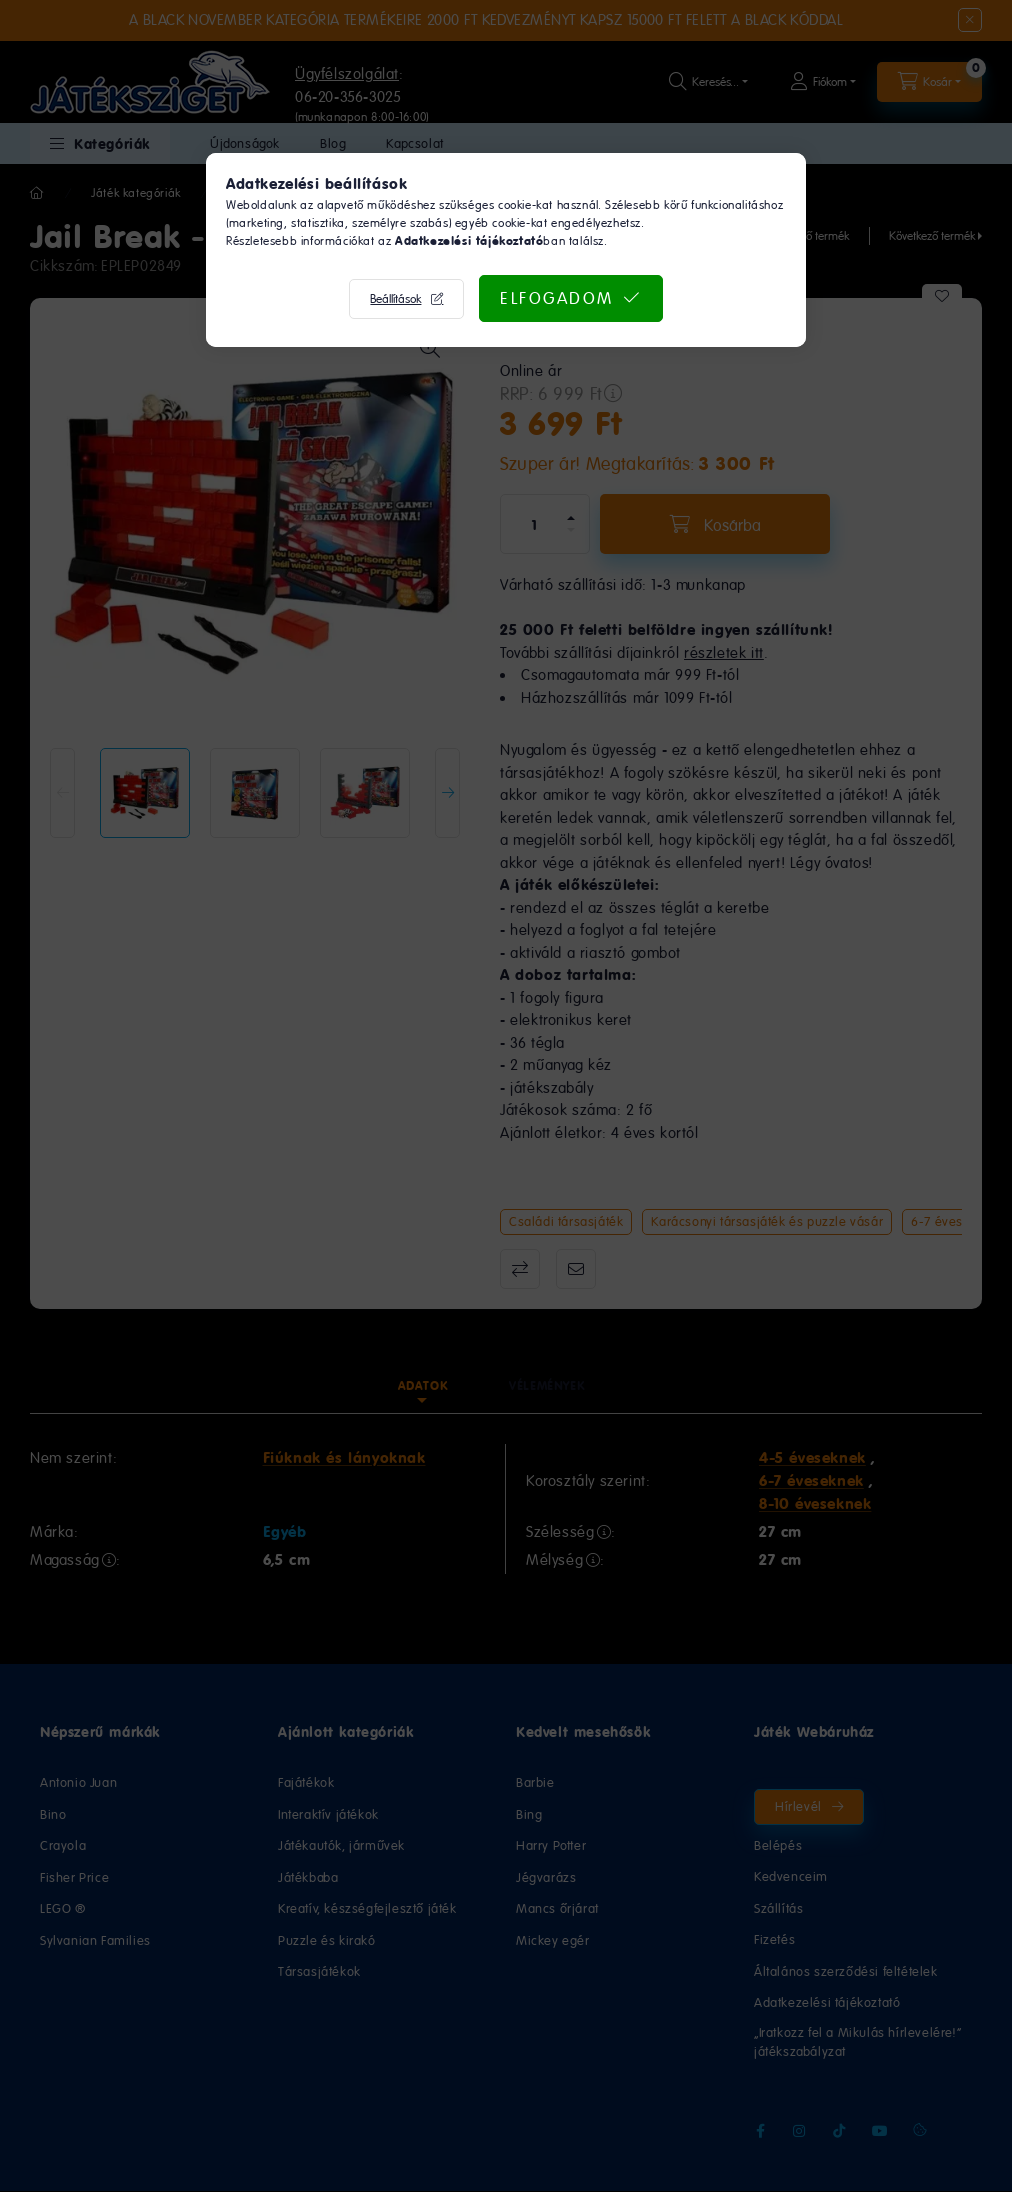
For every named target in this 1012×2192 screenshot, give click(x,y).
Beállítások (395, 299)
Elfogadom (557, 298)
